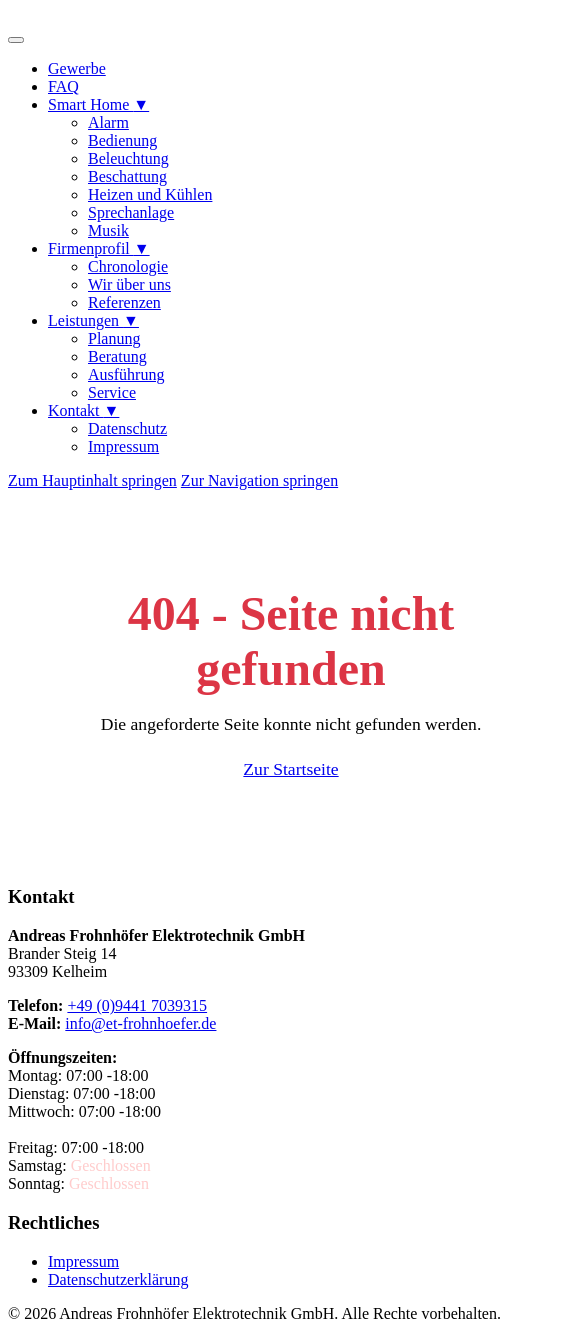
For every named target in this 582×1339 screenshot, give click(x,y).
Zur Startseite (290, 769)
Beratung (117, 356)
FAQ (63, 86)
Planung (114, 338)
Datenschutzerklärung (118, 1279)
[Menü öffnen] (16, 40)
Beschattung (127, 176)
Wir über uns (129, 284)
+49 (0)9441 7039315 (137, 1005)
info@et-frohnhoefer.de (140, 1023)
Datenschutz (127, 428)
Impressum (123, 446)
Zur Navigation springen (259, 480)
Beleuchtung (128, 158)
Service (112, 392)
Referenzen (124, 302)
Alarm (108, 122)
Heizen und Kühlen (150, 194)
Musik (108, 230)
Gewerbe (77, 68)
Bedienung (122, 140)
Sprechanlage (131, 212)
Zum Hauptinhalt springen (92, 480)
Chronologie (128, 266)
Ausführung (126, 374)
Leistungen (93, 320)
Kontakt (83, 410)
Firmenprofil (99, 248)
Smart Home (98, 104)
